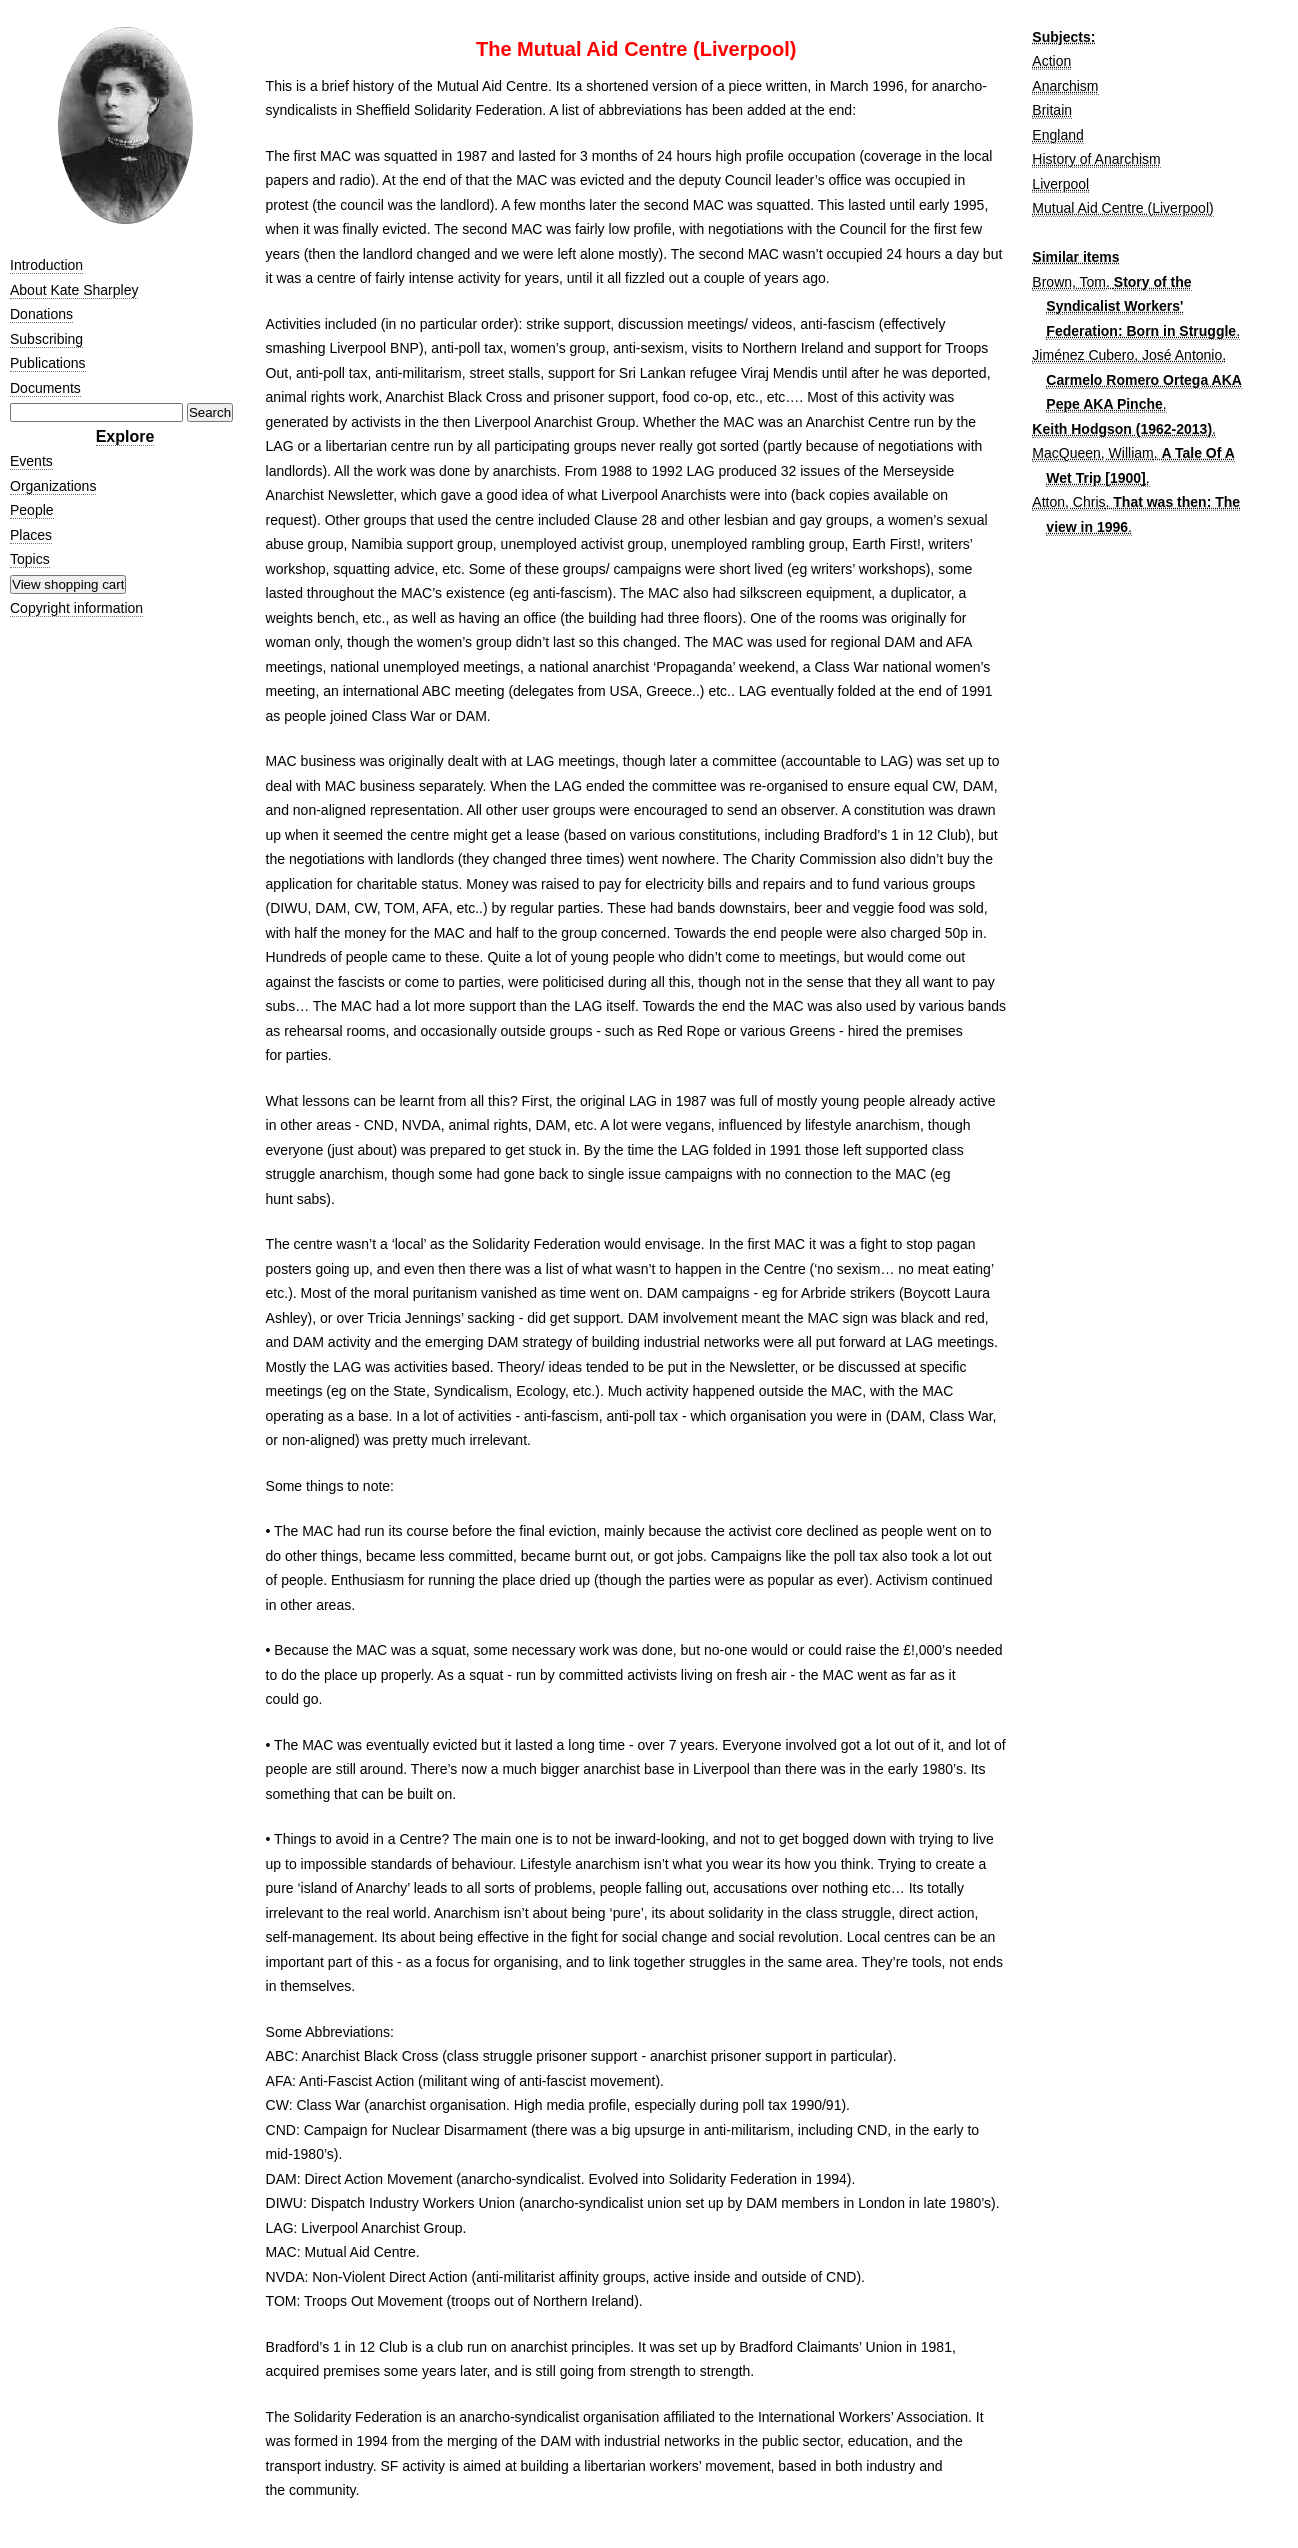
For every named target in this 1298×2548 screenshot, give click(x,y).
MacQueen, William (1092, 453)
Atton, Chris (1068, 502)
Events (31, 461)
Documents (45, 388)
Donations (41, 314)
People (32, 510)
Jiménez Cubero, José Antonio (1127, 355)
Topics (30, 559)
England (1057, 135)
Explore (125, 436)
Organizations (53, 486)
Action (1051, 61)
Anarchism (1065, 86)
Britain (1052, 110)
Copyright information (76, 608)
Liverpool (1060, 184)
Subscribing (46, 339)
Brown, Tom (1069, 282)
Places (31, 535)
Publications (48, 363)
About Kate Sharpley (74, 290)
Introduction (46, 265)
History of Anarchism (1096, 159)
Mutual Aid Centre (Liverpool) (1122, 208)
